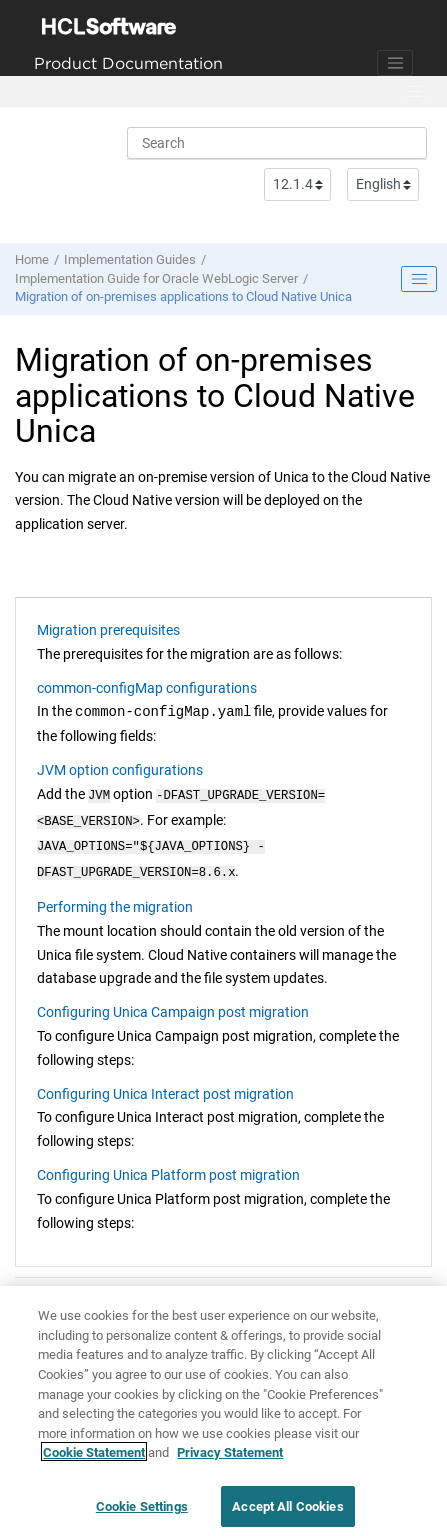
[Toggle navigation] (395, 63)
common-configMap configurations (147, 688)
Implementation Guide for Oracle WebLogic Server (156, 278)
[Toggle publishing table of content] (419, 279)
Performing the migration (115, 899)
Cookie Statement (94, 1458)
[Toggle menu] (414, 92)
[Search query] (277, 143)
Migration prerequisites (108, 630)
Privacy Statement (230, 1458)
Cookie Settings (142, 1512)
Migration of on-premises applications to (183, 296)
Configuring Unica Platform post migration (168, 1167)
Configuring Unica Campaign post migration (173, 1004)
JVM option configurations (120, 770)
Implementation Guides (130, 259)
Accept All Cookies (287, 1512)
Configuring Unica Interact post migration (165, 1086)
